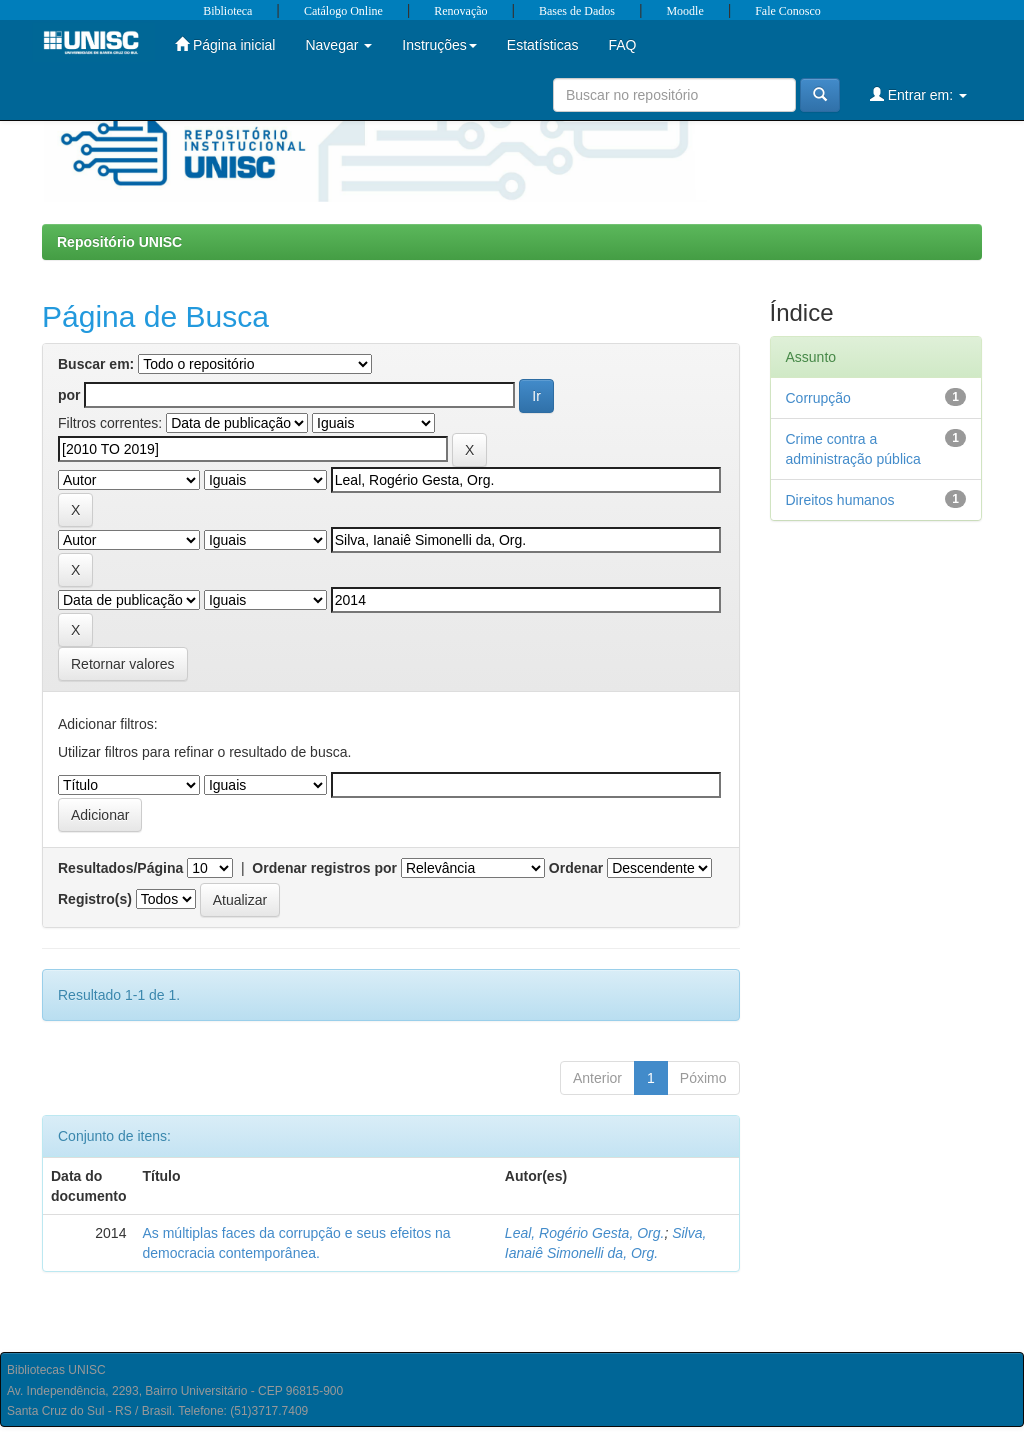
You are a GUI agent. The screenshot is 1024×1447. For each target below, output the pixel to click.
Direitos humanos (840, 500)
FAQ (622, 45)
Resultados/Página (120, 868)
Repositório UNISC (119, 242)
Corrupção (818, 398)
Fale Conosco (788, 11)
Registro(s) (95, 899)
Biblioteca (227, 11)
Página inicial (225, 44)
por (69, 395)
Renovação (460, 11)
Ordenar (576, 868)
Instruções (439, 45)
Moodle (684, 11)
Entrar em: (918, 94)
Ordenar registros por (324, 868)
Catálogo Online (343, 11)
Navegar (338, 45)
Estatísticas (543, 45)
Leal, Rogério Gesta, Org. (585, 1233)
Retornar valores (123, 664)
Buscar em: (96, 364)
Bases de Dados (577, 11)
